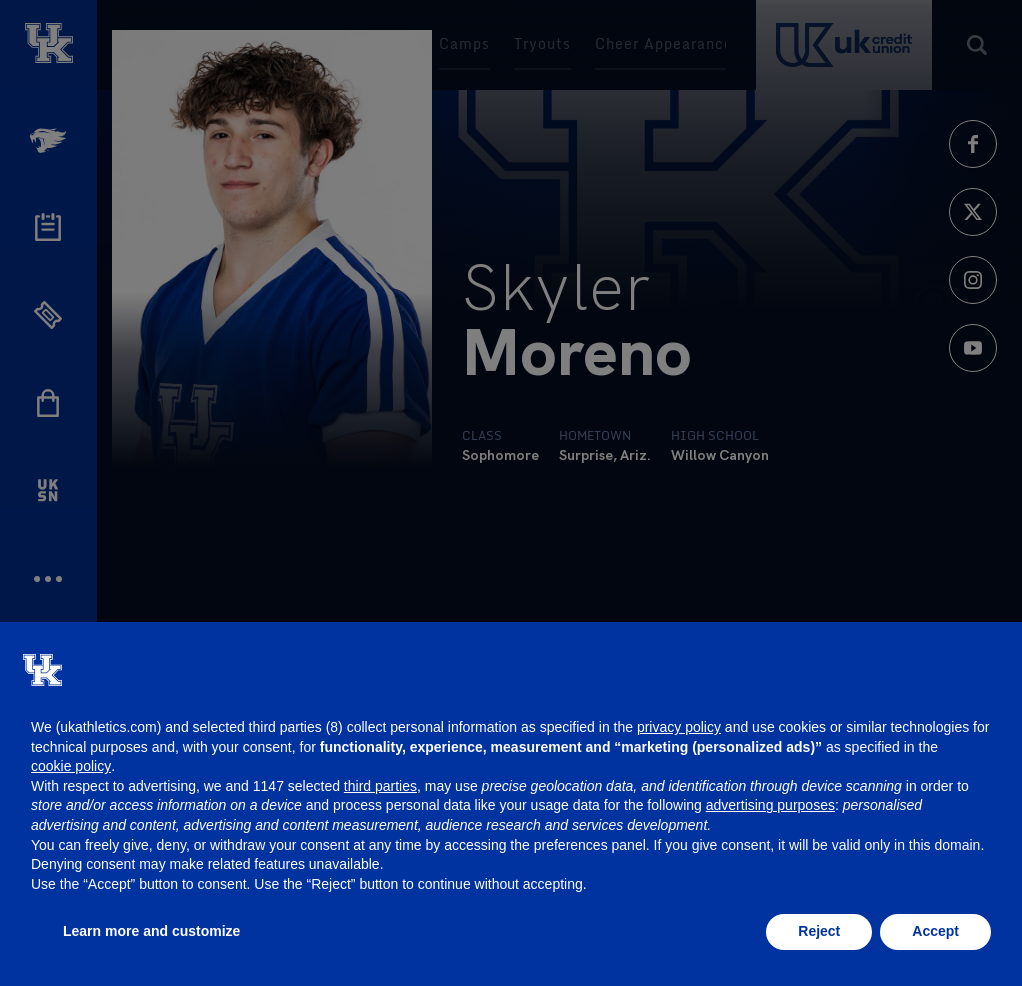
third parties (380, 786)
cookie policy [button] (71, 766)
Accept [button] (935, 931)
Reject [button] (819, 931)
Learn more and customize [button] (151, 931)
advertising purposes (770, 805)
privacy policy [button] (679, 727)
